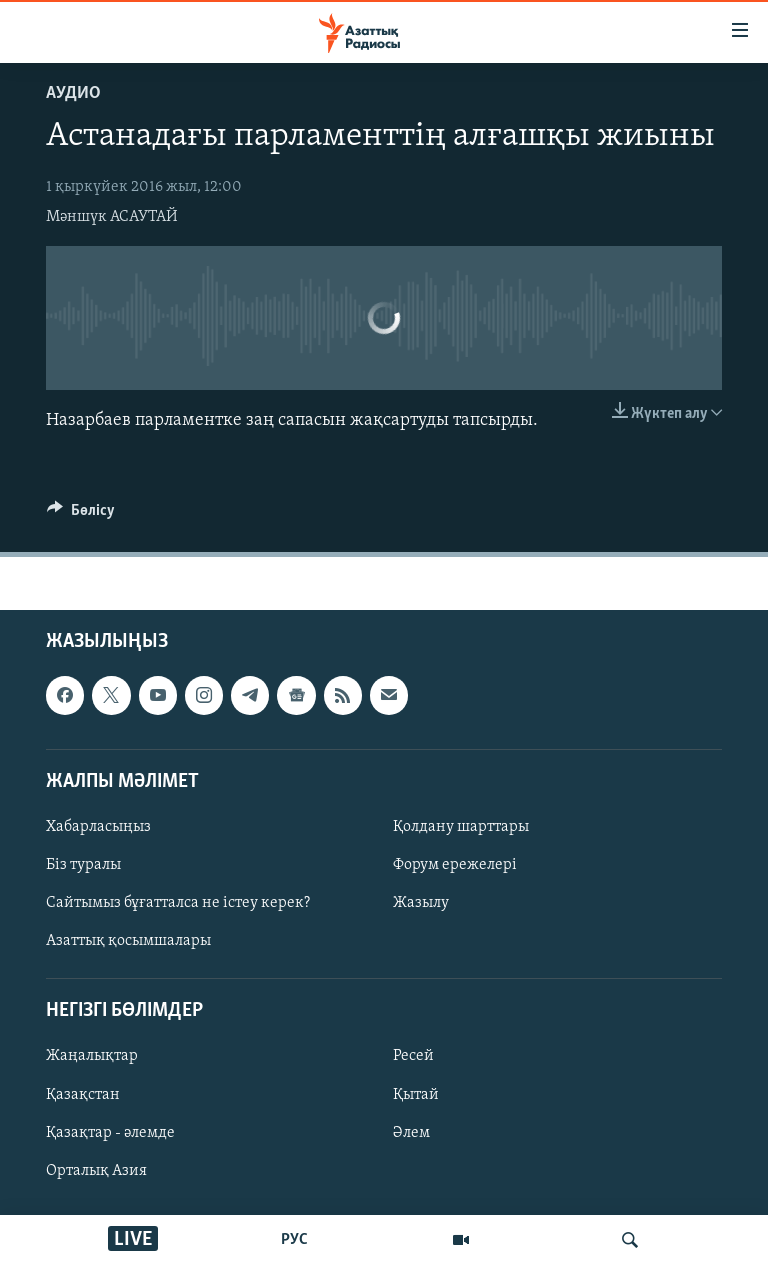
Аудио (73, 93)
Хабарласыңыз (98, 827)
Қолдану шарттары (461, 827)
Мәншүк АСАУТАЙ (112, 217)
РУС (294, 1240)
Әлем (411, 1133)
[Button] (81, 515)
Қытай (416, 1095)
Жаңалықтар (92, 1057)
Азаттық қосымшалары (128, 942)
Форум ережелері (455, 865)
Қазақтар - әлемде (110, 1133)
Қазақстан (83, 1095)
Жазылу (421, 904)
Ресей (413, 1057)
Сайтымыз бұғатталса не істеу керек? (178, 904)
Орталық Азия (96, 1171)
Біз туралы (83, 865)
